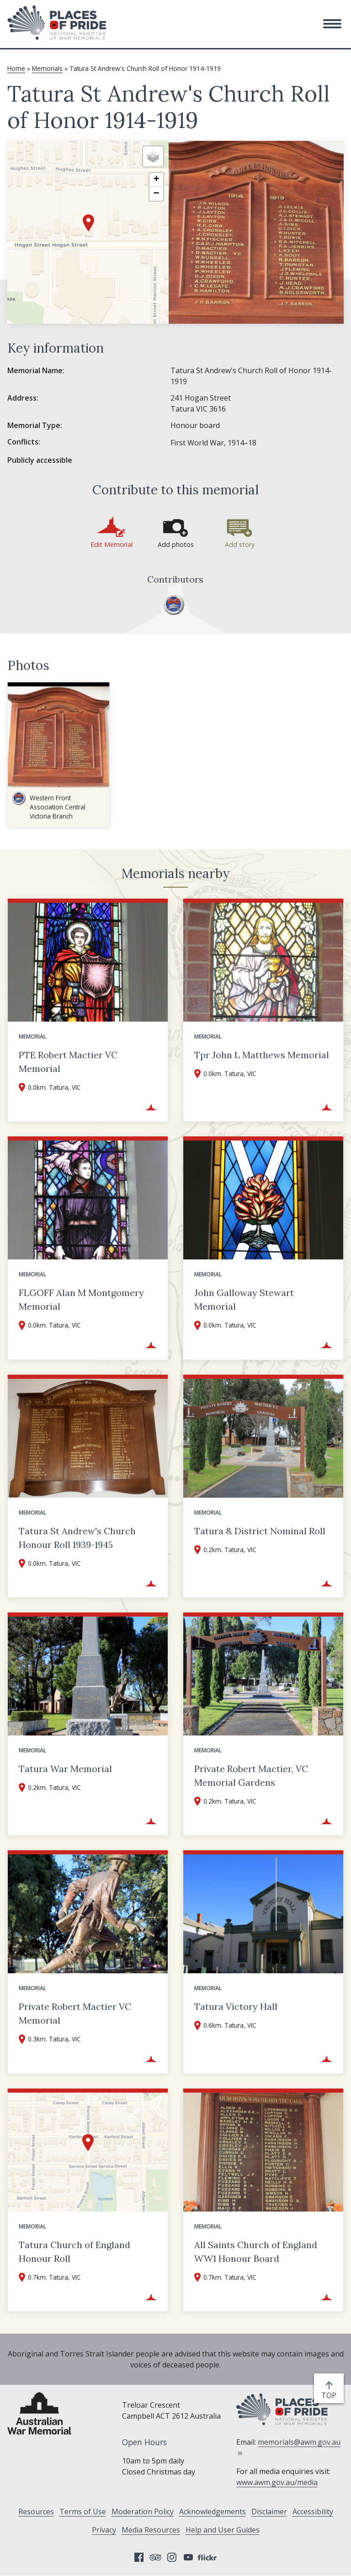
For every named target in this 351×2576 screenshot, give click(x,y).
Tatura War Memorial (65, 1768)
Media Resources (151, 2530)
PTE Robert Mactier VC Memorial (68, 1061)
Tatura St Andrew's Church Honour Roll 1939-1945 (77, 1537)
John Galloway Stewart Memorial (244, 1299)
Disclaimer (269, 2511)
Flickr (208, 2557)
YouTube (188, 2557)
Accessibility (312, 2511)
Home (16, 68)
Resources (36, 2511)
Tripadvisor (155, 2557)
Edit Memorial (111, 544)
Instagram (172, 2557)
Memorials (47, 68)
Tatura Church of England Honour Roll (74, 2251)
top (330, 2395)
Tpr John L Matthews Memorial (261, 1054)
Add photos (176, 544)
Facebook (139, 2557)
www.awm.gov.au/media (277, 2482)
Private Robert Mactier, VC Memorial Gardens (251, 1775)
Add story (240, 544)
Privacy (104, 2530)
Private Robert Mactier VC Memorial (75, 2013)
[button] (332, 23)
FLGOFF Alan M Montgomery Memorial (81, 1299)
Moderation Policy (143, 2511)
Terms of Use (82, 2511)
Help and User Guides (223, 2530)
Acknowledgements (212, 2511)
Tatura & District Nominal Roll (259, 1531)
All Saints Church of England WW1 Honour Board (255, 2251)
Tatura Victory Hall (235, 2006)
